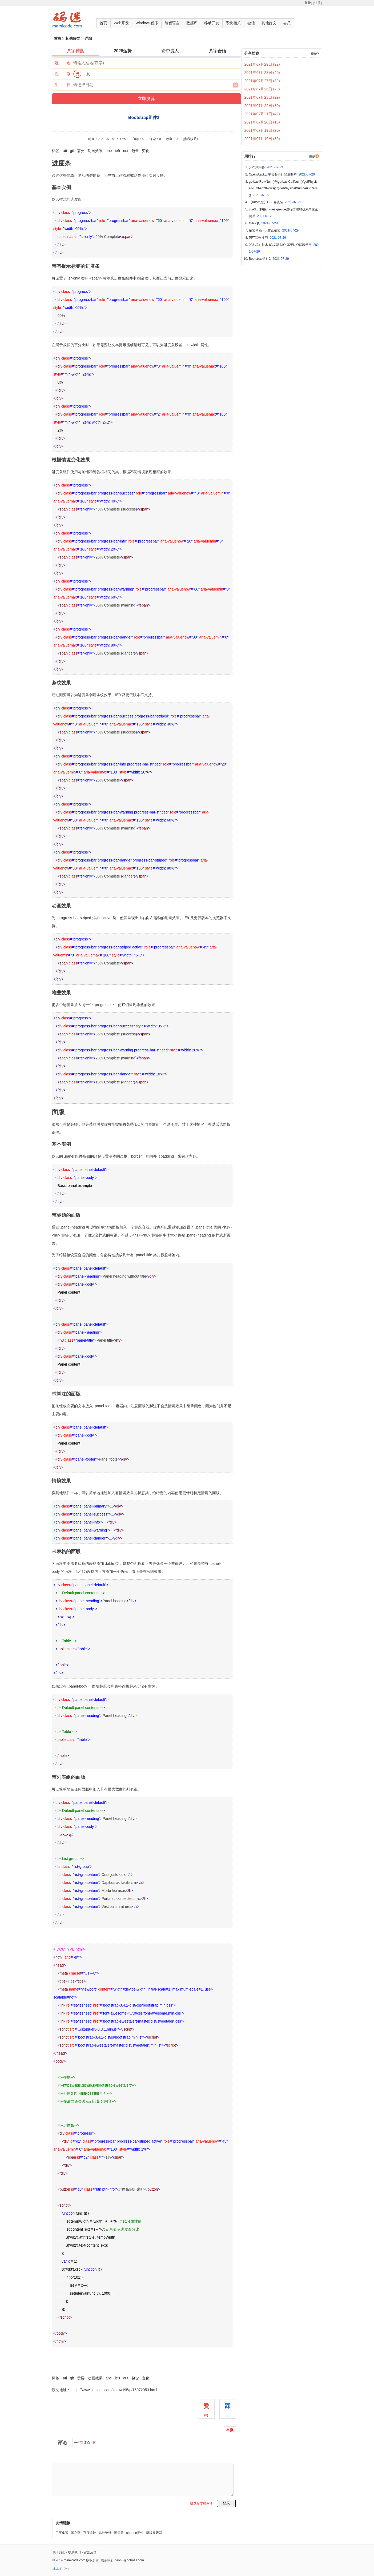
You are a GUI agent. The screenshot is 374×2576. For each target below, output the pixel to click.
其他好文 (269, 23)
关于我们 (59, 2552)
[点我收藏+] (191, 139)
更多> (315, 53)
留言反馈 (90, 2552)
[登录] (307, 3)
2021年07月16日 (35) (262, 139)
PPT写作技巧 (267, 238)
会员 (287, 23)
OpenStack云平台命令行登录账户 (282, 174)
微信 (251, 23)
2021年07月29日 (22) (262, 64)
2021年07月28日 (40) (262, 72)
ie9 (117, 151)
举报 (230, 2430)
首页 (103, 23)
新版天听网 (154, 2533)
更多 (312, 156)
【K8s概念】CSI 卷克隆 (275, 202)
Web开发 (121, 23)
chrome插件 (134, 2533)
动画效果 (95, 151)
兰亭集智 (61, 2533)
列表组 (132, 1789)
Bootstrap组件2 (64, 2366)
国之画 (76, 2533)
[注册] (317, 3)
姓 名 (63, 63)
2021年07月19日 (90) (262, 130)
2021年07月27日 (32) (262, 81)
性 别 (63, 73)
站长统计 (105, 2533)
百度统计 (89, 2533)
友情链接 (62, 2523)
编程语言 (172, 23)
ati (65, 151)
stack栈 (263, 223)
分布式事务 (266, 167)
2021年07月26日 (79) (262, 89)
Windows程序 (146, 23)
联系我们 (74, 2552)
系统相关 (233, 23)
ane (109, 151)
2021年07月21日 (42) (262, 114)
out (125, 151)
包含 (135, 151)
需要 (81, 151)
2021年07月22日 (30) (262, 105)
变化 (145, 151)
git (72, 151)
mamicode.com (74, 2560)
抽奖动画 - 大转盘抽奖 (274, 230)
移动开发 (211, 23)
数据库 (192, 23)
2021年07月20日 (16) (262, 122)
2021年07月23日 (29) (262, 97)
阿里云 (119, 2533)
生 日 (63, 84)
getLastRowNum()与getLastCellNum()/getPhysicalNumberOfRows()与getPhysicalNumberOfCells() (283, 188)
